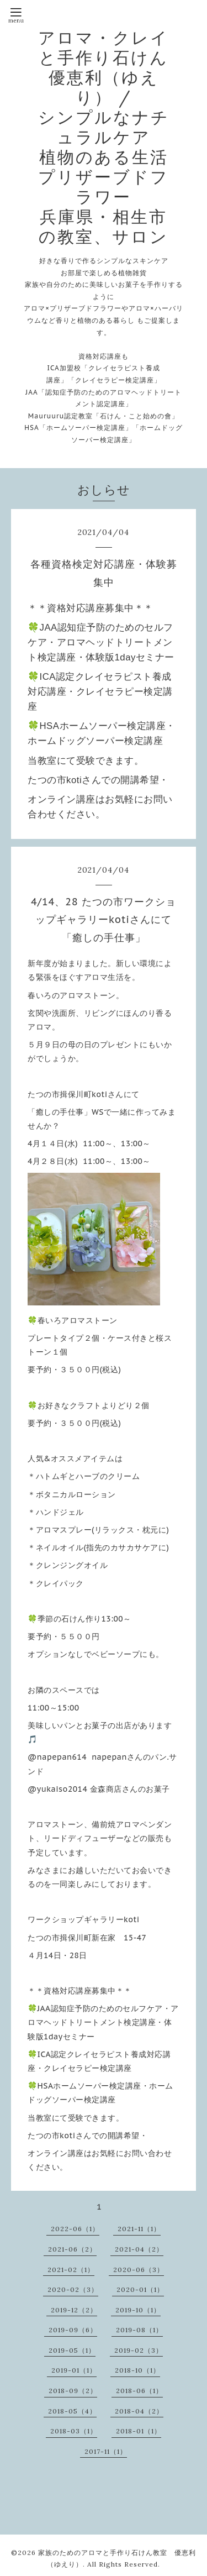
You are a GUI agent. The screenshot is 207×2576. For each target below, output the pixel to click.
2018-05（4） (72, 2411)
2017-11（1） (105, 2451)
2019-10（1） (138, 2310)
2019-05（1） (72, 2350)
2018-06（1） (139, 2390)
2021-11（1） (139, 2229)
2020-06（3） (138, 2269)
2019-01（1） (74, 2370)
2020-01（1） (140, 2289)
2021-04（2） (139, 2249)
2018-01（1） (138, 2431)
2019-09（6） (73, 2330)
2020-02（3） (72, 2289)
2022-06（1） (75, 2229)
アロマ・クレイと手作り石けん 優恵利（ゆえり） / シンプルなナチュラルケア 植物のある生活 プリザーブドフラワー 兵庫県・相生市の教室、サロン (112, 137)
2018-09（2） (73, 2390)
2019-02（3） (138, 2350)
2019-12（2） (74, 2310)
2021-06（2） (72, 2249)
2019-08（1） (139, 2330)
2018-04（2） (139, 2411)
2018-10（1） (137, 2370)
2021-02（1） (70, 2269)
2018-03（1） (73, 2431)
